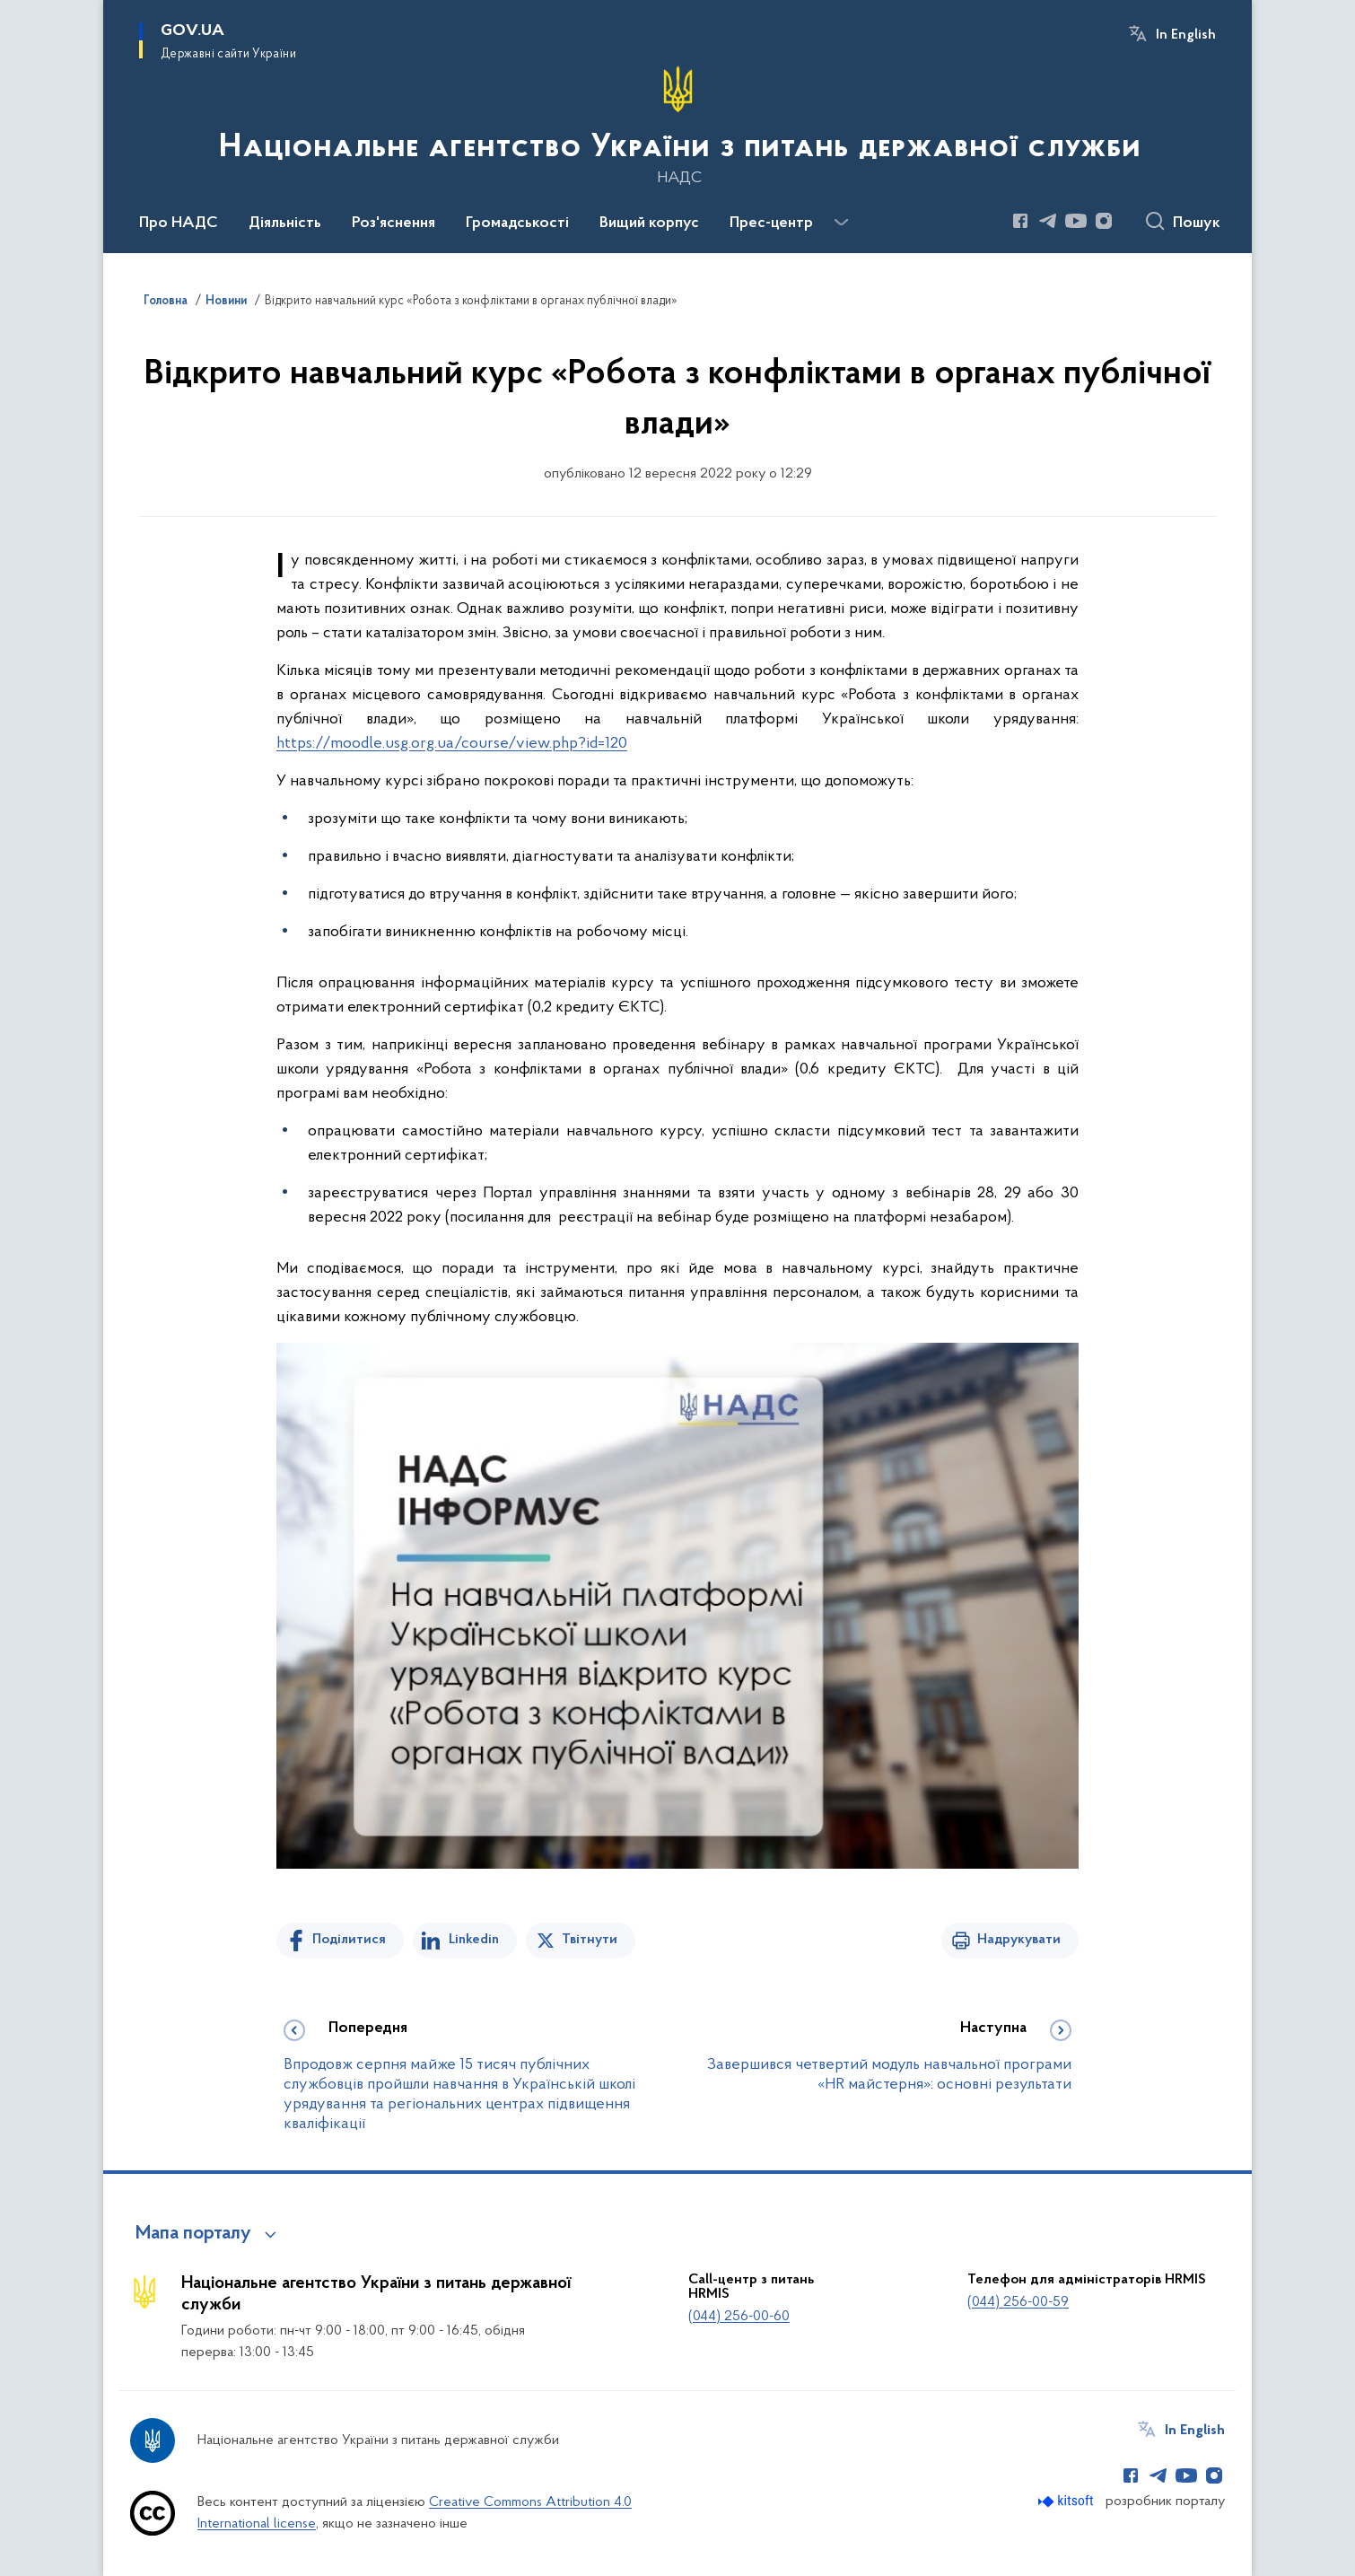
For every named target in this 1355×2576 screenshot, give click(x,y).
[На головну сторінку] (677, 125)
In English (1186, 35)
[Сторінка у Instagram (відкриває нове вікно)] (1104, 221)
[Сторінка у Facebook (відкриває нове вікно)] (1020, 221)
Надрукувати (1019, 1939)
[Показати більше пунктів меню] (840, 222)
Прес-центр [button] (771, 223)
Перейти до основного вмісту (12, 12)
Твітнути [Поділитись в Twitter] (589, 1939)
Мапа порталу (193, 2234)
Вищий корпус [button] (649, 223)
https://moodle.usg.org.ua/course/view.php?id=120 (451, 743)
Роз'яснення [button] (393, 223)
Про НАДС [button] (178, 223)
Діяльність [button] (285, 223)
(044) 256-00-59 (1018, 2302)
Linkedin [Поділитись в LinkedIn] (474, 1939)
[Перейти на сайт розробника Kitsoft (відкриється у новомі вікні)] (1067, 2501)
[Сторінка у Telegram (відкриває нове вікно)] (1048, 221)
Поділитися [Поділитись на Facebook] (349, 1939)
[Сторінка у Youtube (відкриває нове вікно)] (1076, 221)
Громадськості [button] (517, 223)
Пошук (1196, 223)
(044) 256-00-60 (739, 2316)
